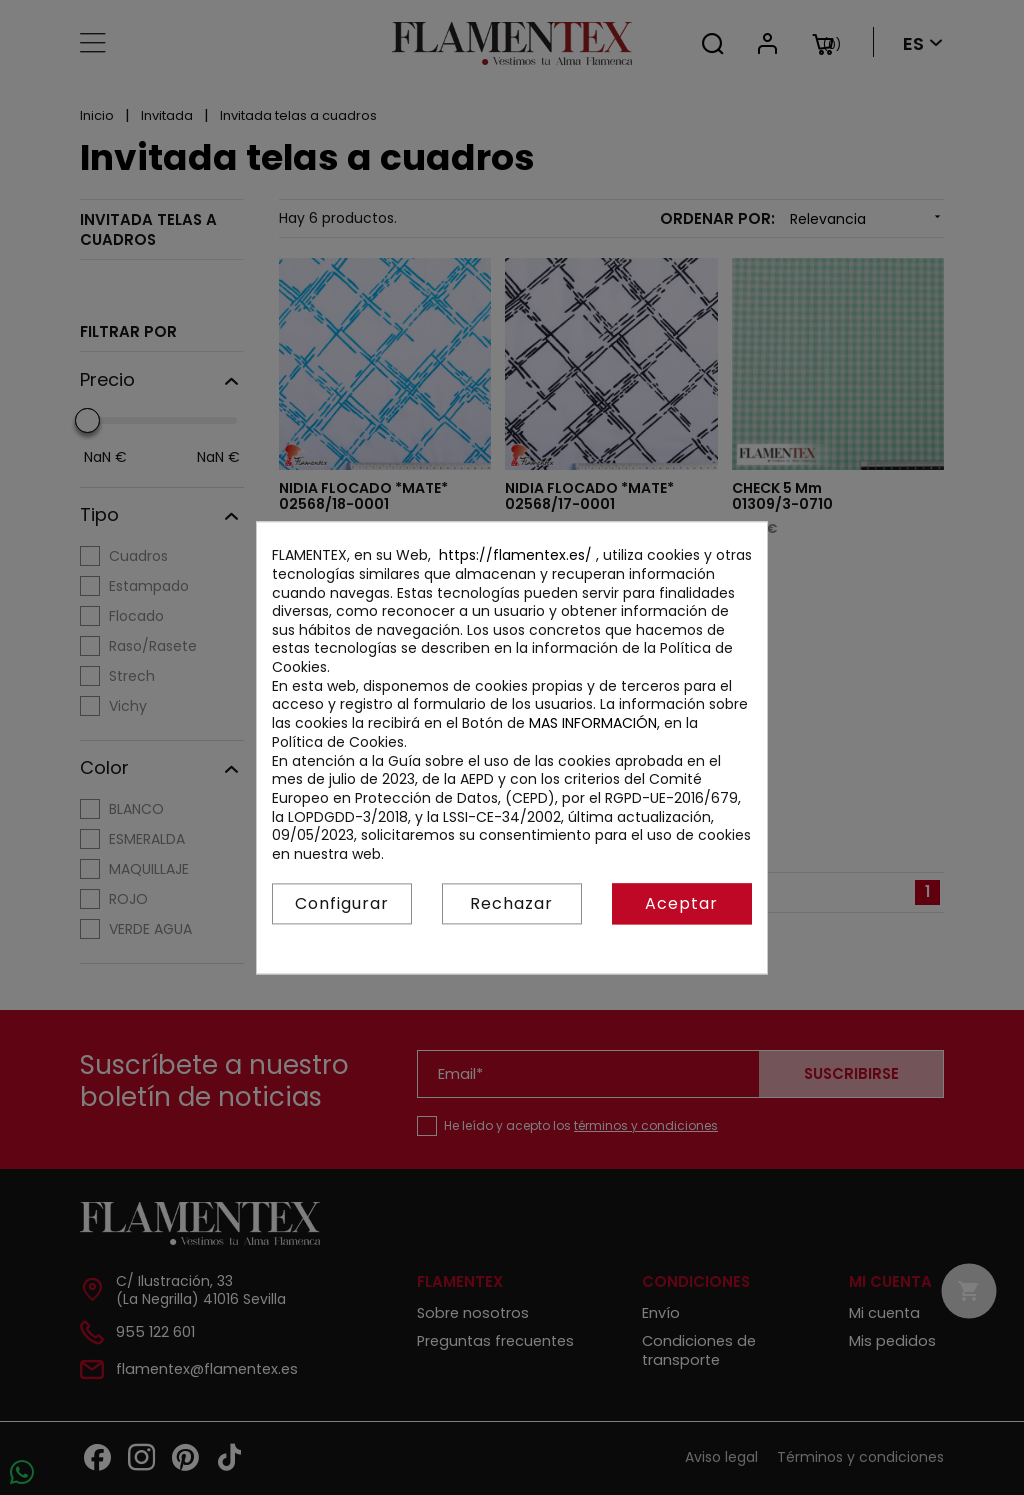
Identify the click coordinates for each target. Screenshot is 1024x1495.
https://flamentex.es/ (515, 556)
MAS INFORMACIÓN (593, 723)
